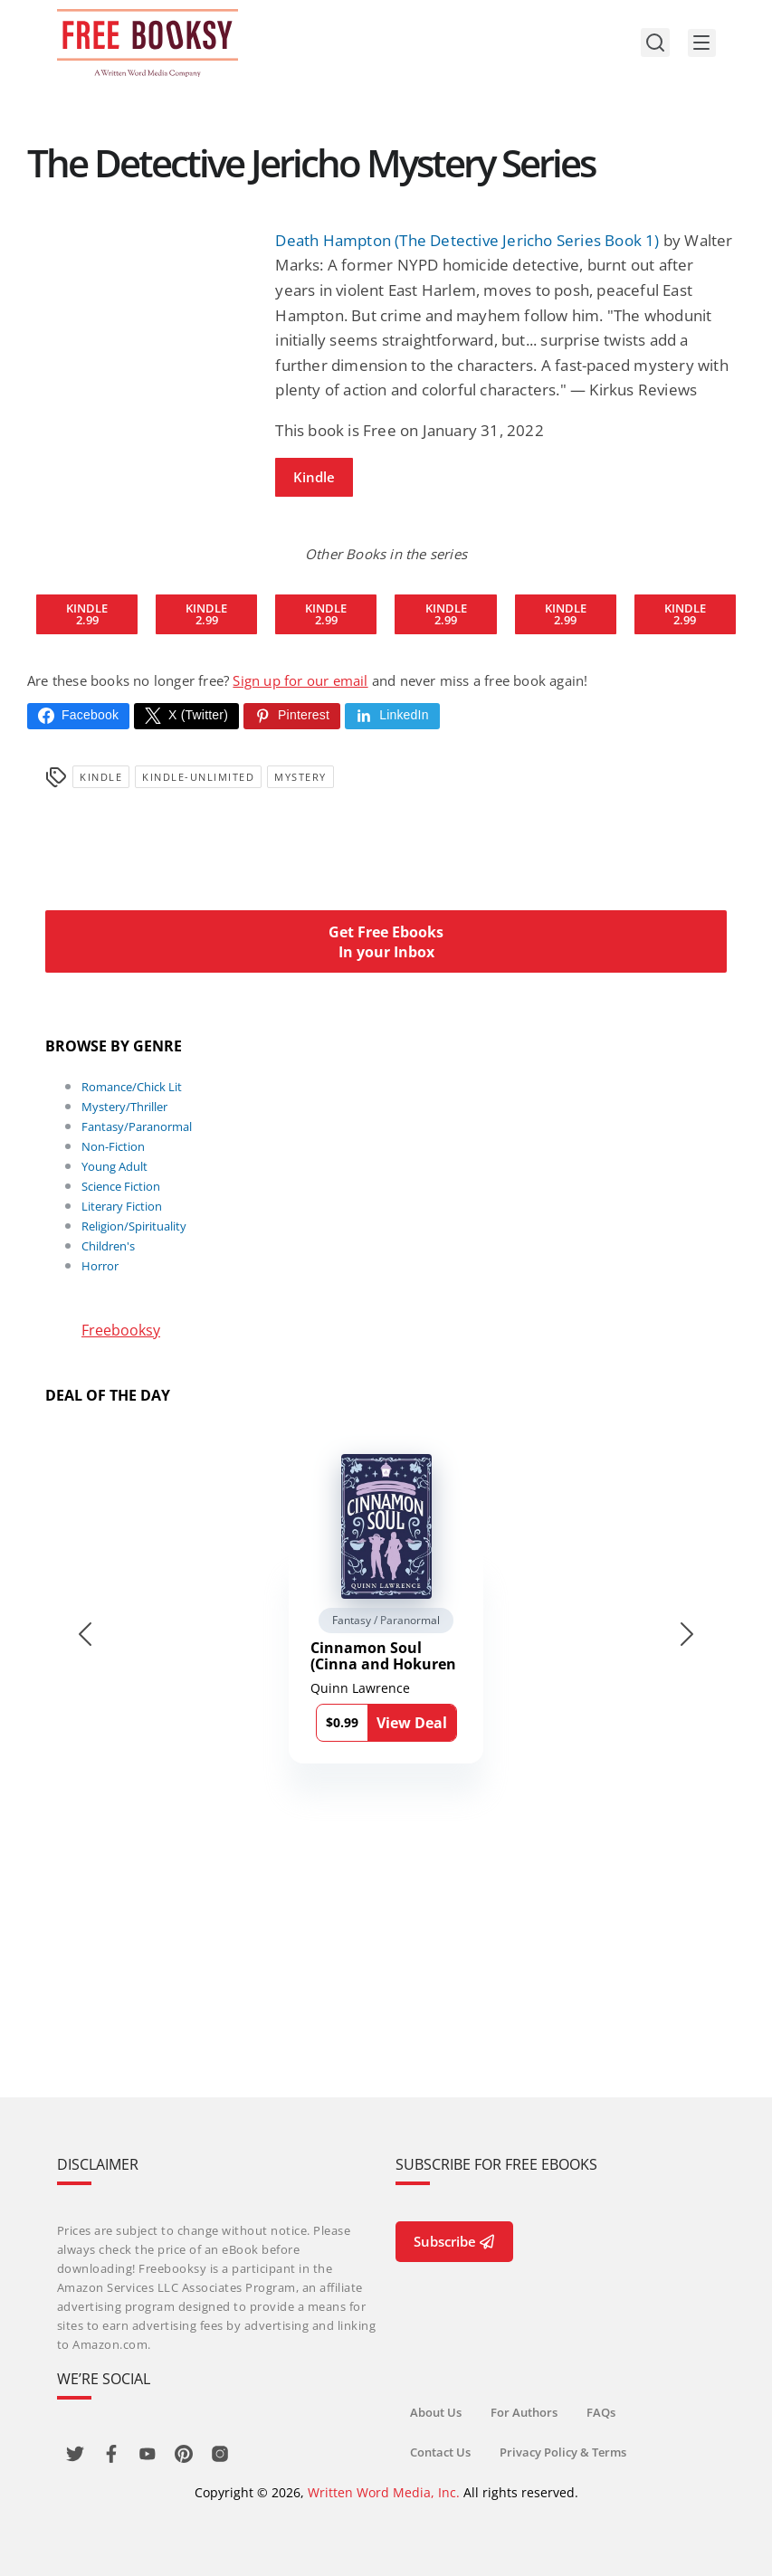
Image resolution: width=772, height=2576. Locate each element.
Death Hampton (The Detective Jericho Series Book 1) (467, 240)
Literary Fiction (121, 1206)
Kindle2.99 (87, 614)
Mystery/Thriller (124, 1106)
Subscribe (454, 2241)
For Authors (524, 2412)
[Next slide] (687, 1634)
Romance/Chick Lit (131, 1087)
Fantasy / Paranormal (386, 1620)
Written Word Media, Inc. (384, 2492)
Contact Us (440, 2452)
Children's (108, 1246)
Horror (100, 1266)
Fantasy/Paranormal (136, 1126)
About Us (436, 2412)
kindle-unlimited (198, 777)
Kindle (314, 477)
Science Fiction (120, 1186)
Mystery (300, 777)
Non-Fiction (113, 1146)
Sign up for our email (300, 680)
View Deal (411, 1723)
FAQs (600, 2412)
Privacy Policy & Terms (563, 2452)
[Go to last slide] (85, 1634)
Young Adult (114, 1166)
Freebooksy (120, 1330)
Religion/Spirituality (133, 1226)
